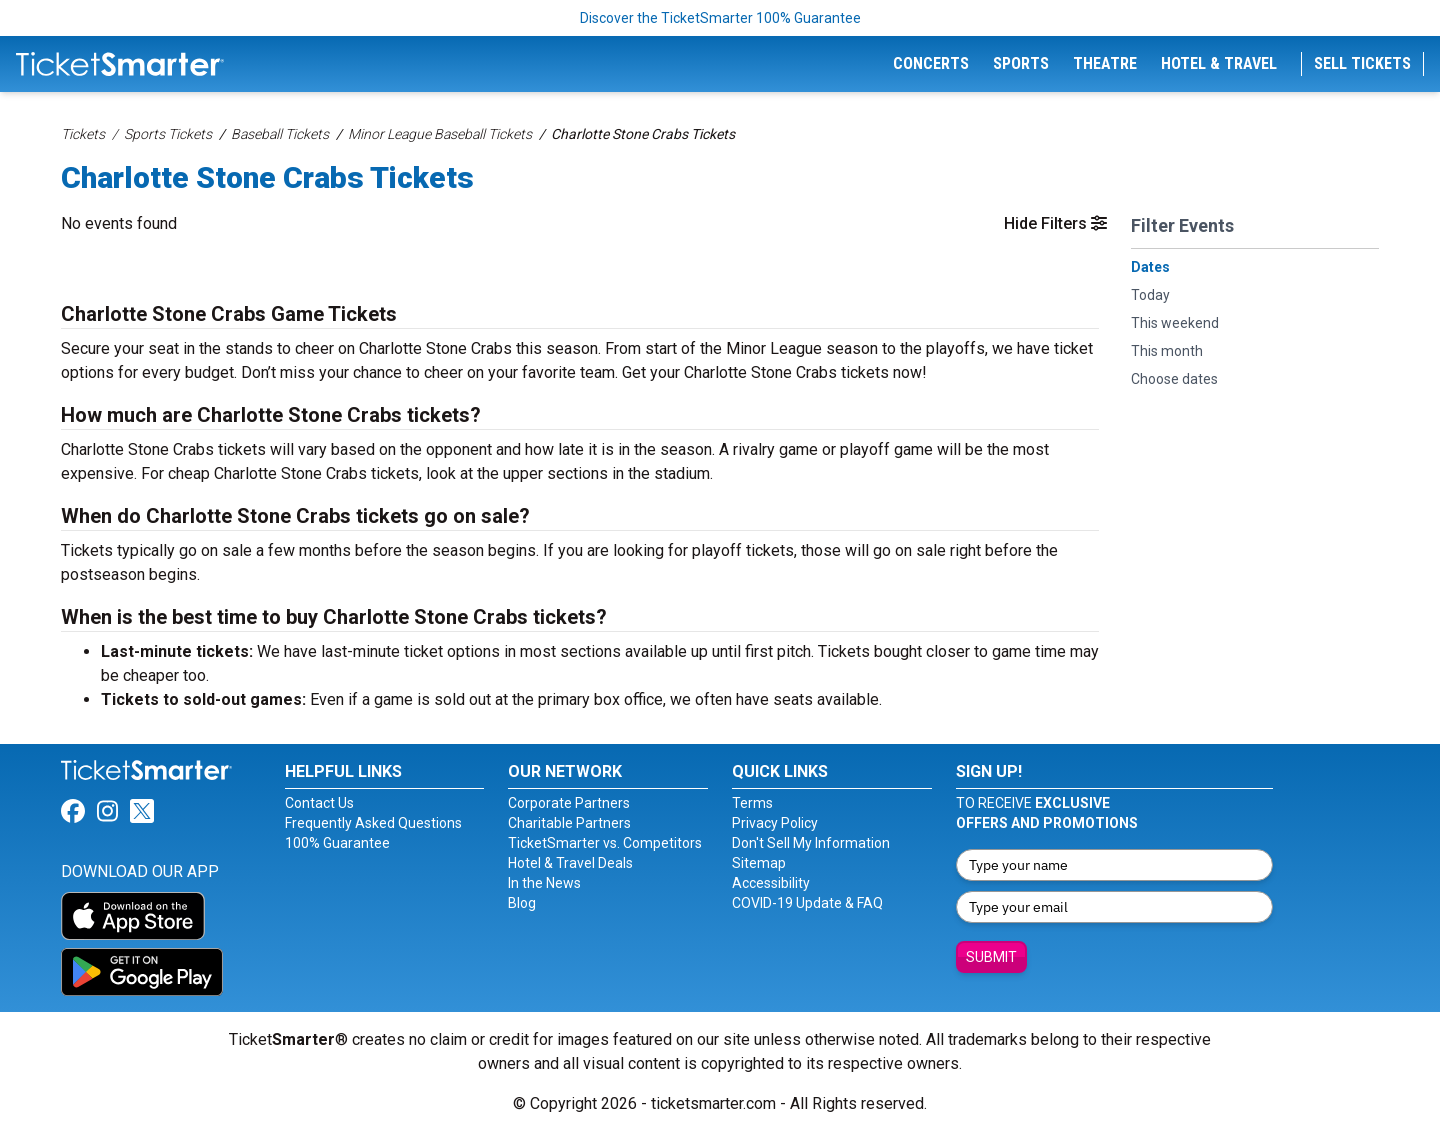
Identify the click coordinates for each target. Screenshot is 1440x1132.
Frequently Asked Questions (373, 823)
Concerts (931, 63)
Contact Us (319, 803)
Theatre (1105, 63)
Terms (752, 803)
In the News (544, 883)
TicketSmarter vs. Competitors (605, 843)
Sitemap (759, 863)
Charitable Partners (569, 823)
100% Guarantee (337, 843)
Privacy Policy (775, 823)
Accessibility (771, 883)
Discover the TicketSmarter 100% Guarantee (720, 18)
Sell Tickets (1362, 63)
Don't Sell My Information (811, 843)
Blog (522, 903)
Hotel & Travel (1219, 63)
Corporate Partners (569, 803)
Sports (1021, 63)
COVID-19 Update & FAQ (807, 903)
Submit (991, 957)
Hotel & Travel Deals (570, 863)
